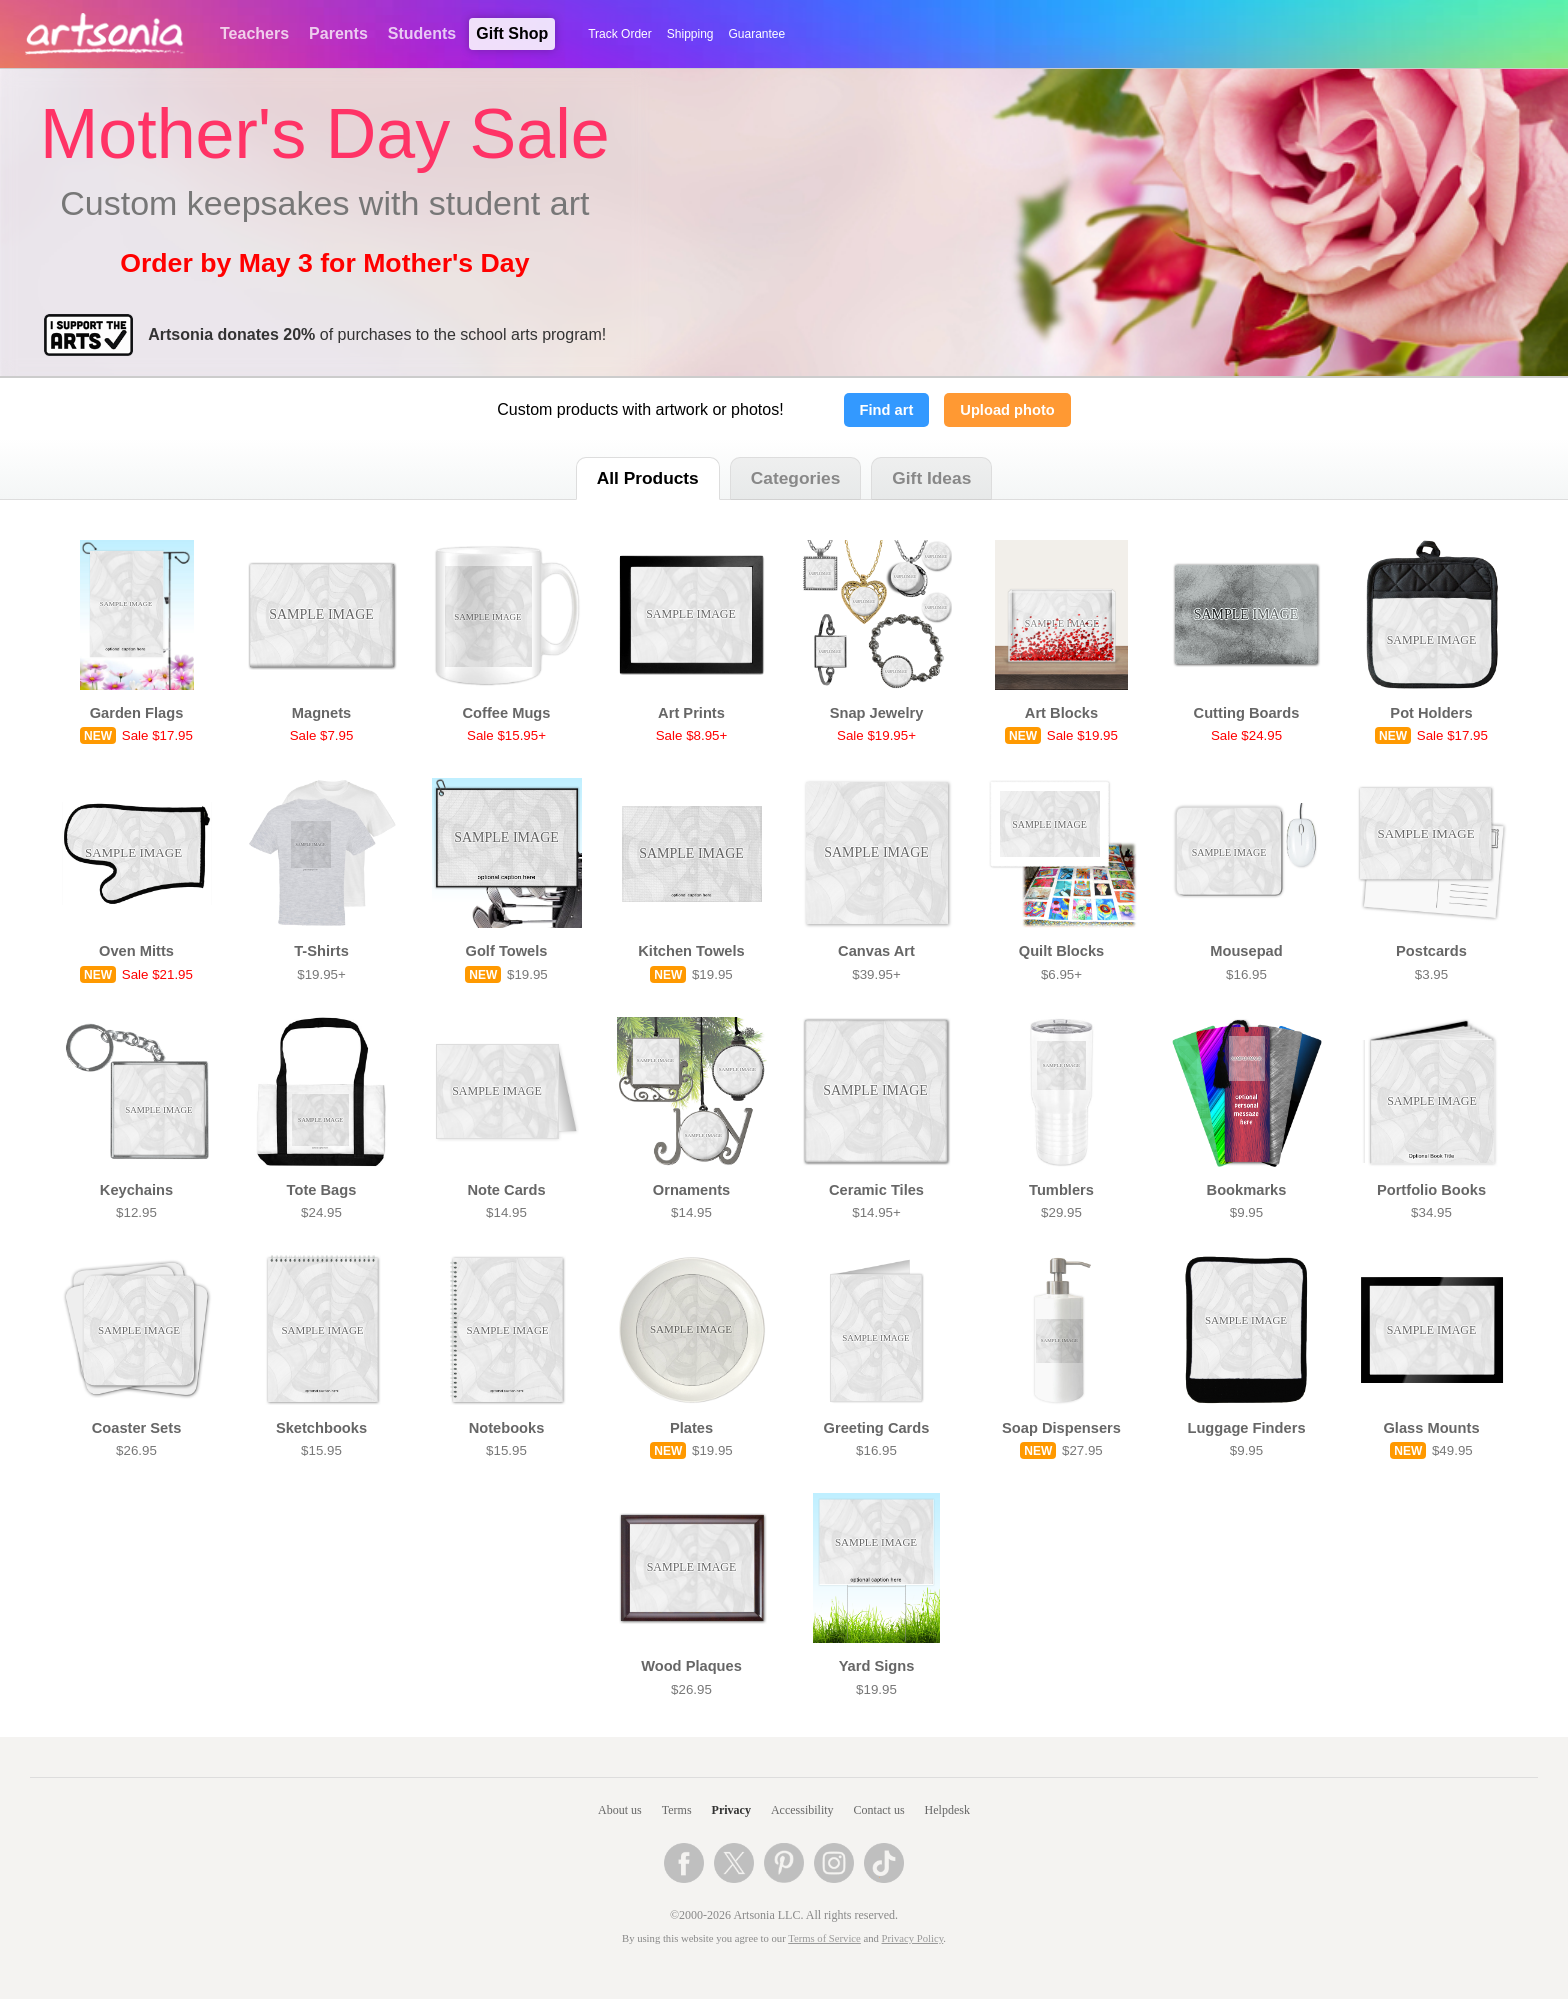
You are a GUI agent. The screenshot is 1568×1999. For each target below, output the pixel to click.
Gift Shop (512, 33)
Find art (887, 410)
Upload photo (1007, 410)
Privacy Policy (913, 1938)
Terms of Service (824, 1938)
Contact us (879, 1810)
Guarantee (757, 34)
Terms (677, 1810)
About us (620, 1810)
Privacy (731, 1810)
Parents (338, 33)
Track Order (620, 34)
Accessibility (802, 1810)
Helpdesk (947, 1810)
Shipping (690, 34)
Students (422, 33)
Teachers (254, 33)
